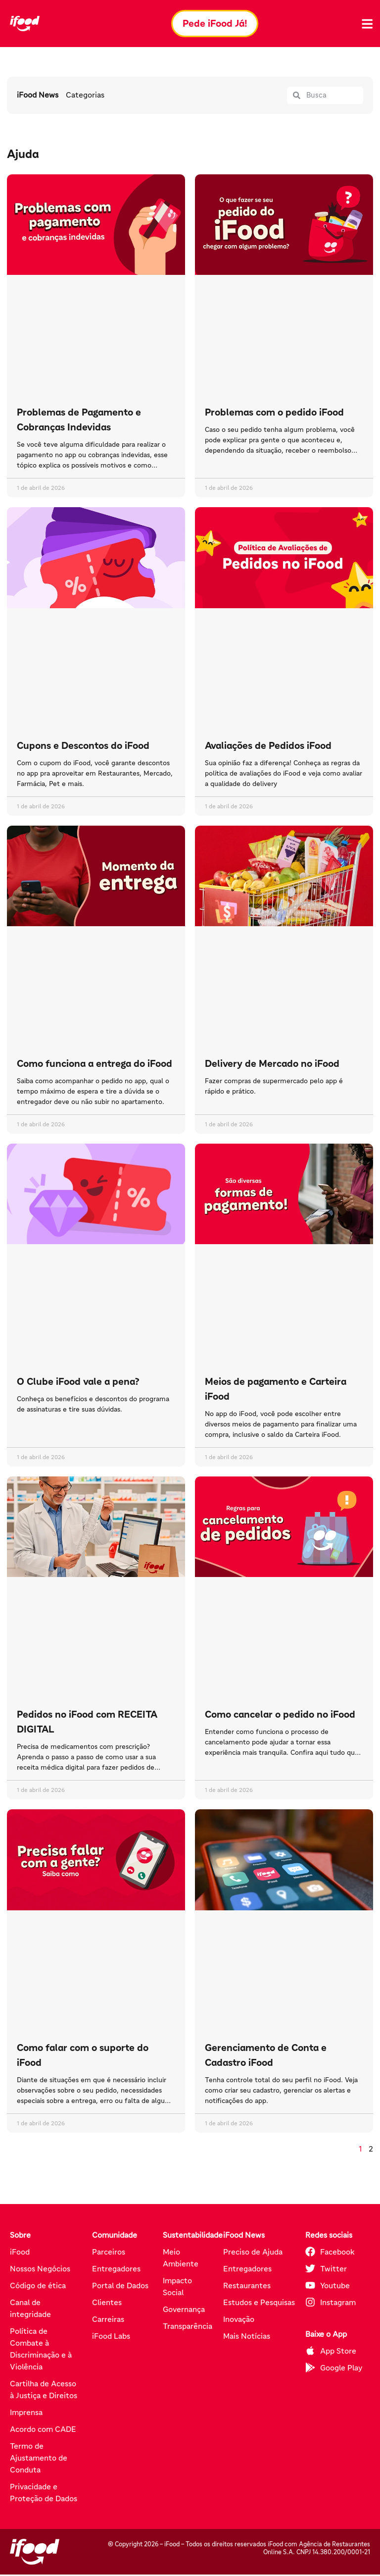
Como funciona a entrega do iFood (94, 1064)
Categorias (85, 96)
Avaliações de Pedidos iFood (268, 746)
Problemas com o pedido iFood (274, 413)
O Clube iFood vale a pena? (78, 1382)
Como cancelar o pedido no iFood (280, 1715)
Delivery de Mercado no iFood (272, 1064)
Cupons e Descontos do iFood (83, 746)
